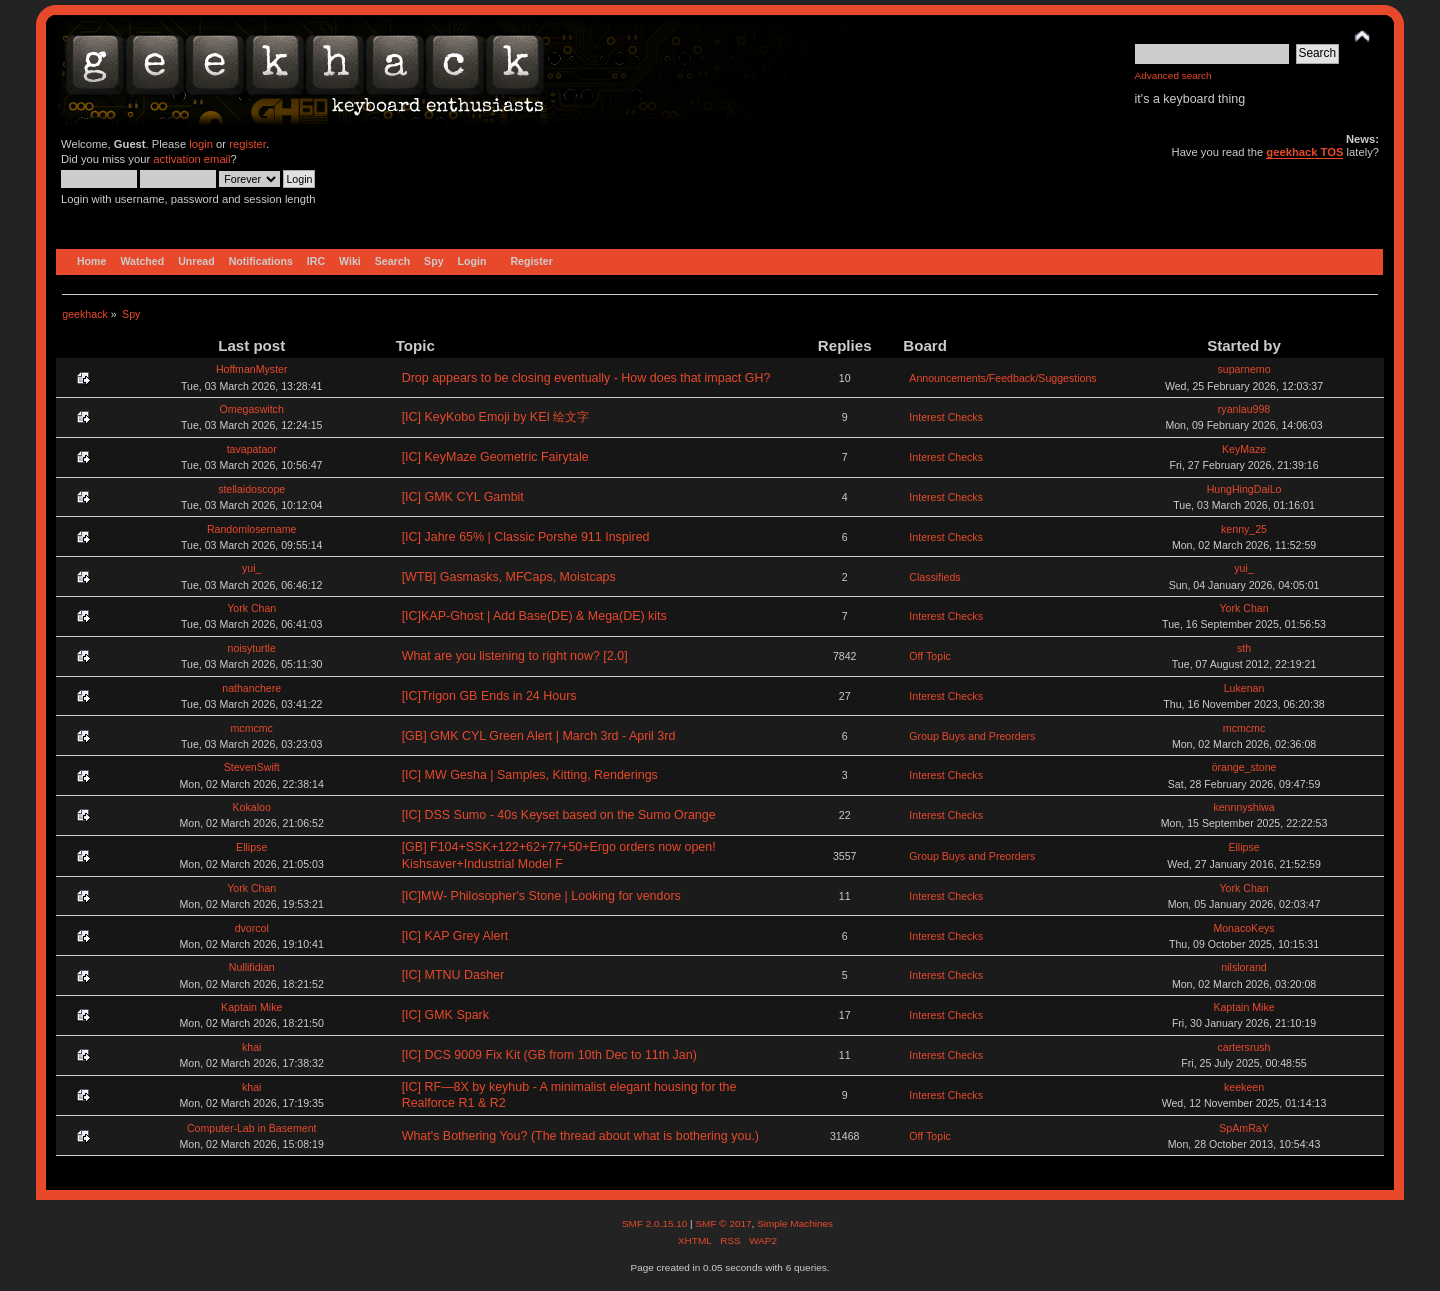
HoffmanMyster (252, 369)
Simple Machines (795, 1223)
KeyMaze (1244, 449)
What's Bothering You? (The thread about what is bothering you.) (580, 1136)
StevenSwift (252, 767)
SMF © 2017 (723, 1223)
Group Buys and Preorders (972, 736)
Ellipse (251, 847)
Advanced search (1173, 75)
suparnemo (1244, 369)
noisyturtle (252, 648)
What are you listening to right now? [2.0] (515, 656)
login (201, 144)
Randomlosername (252, 529)
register (247, 144)
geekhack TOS (1304, 152)
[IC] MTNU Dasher (453, 975)
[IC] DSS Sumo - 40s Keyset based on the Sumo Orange (559, 815)
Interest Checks (946, 417)
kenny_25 (1244, 529)
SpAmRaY (1243, 1128)
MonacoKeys (1243, 928)
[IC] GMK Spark (445, 1015)
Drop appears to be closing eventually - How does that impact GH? (586, 378)
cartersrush (1244, 1047)
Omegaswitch (252, 409)
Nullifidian (252, 967)
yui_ (251, 568)
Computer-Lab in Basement (252, 1128)
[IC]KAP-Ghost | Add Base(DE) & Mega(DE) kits (534, 616)
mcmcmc (252, 728)
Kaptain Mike (251, 1007)
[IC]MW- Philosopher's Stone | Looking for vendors (541, 896)
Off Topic (929, 656)
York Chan (251, 608)
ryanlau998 (1244, 409)
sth (1244, 648)
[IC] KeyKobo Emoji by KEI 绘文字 (496, 417)
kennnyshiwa (1243, 807)
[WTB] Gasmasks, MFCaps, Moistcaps (509, 577)
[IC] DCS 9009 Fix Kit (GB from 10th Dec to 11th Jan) (549, 1055)
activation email (191, 159)
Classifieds (934, 577)
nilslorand (1243, 967)
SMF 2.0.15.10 (656, 1223)
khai (251, 1047)
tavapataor (252, 449)
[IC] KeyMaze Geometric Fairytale (495, 457)
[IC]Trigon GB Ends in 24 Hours (489, 696)
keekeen (1244, 1087)
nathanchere (251, 688)
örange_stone (1244, 767)
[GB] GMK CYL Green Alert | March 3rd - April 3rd (539, 736)
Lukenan (1244, 688)
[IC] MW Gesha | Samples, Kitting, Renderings (530, 775)
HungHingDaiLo (1244, 489)
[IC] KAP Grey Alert (455, 936)
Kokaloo (252, 807)
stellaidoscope (251, 489)
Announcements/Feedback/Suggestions (1002, 378)
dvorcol (252, 928)
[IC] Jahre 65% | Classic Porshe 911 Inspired (526, 537)
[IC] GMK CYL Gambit (463, 497)
